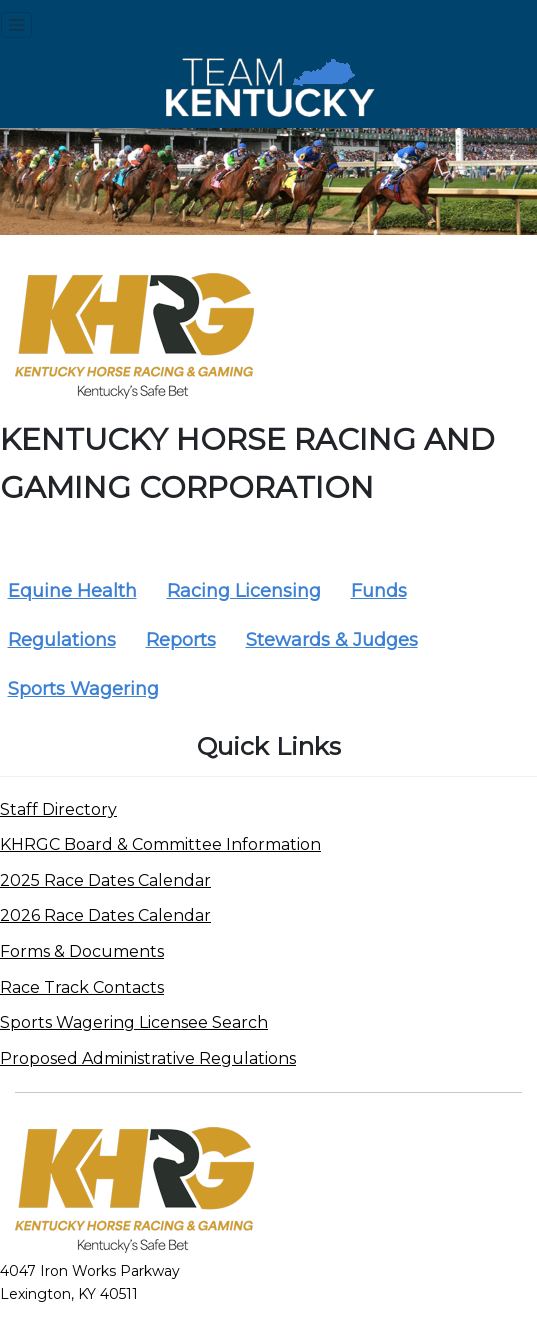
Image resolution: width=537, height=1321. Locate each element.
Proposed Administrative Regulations (148, 1058)
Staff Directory (58, 809)
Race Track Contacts (82, 987)
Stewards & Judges (332, 640)
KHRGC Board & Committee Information (160, 844)
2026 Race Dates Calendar (105, 915)
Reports (181, 640)
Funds (379, 591)
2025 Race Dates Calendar (105, 880)
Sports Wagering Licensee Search (134, 1022)
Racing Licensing (244, 591)
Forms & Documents (82, 951)
